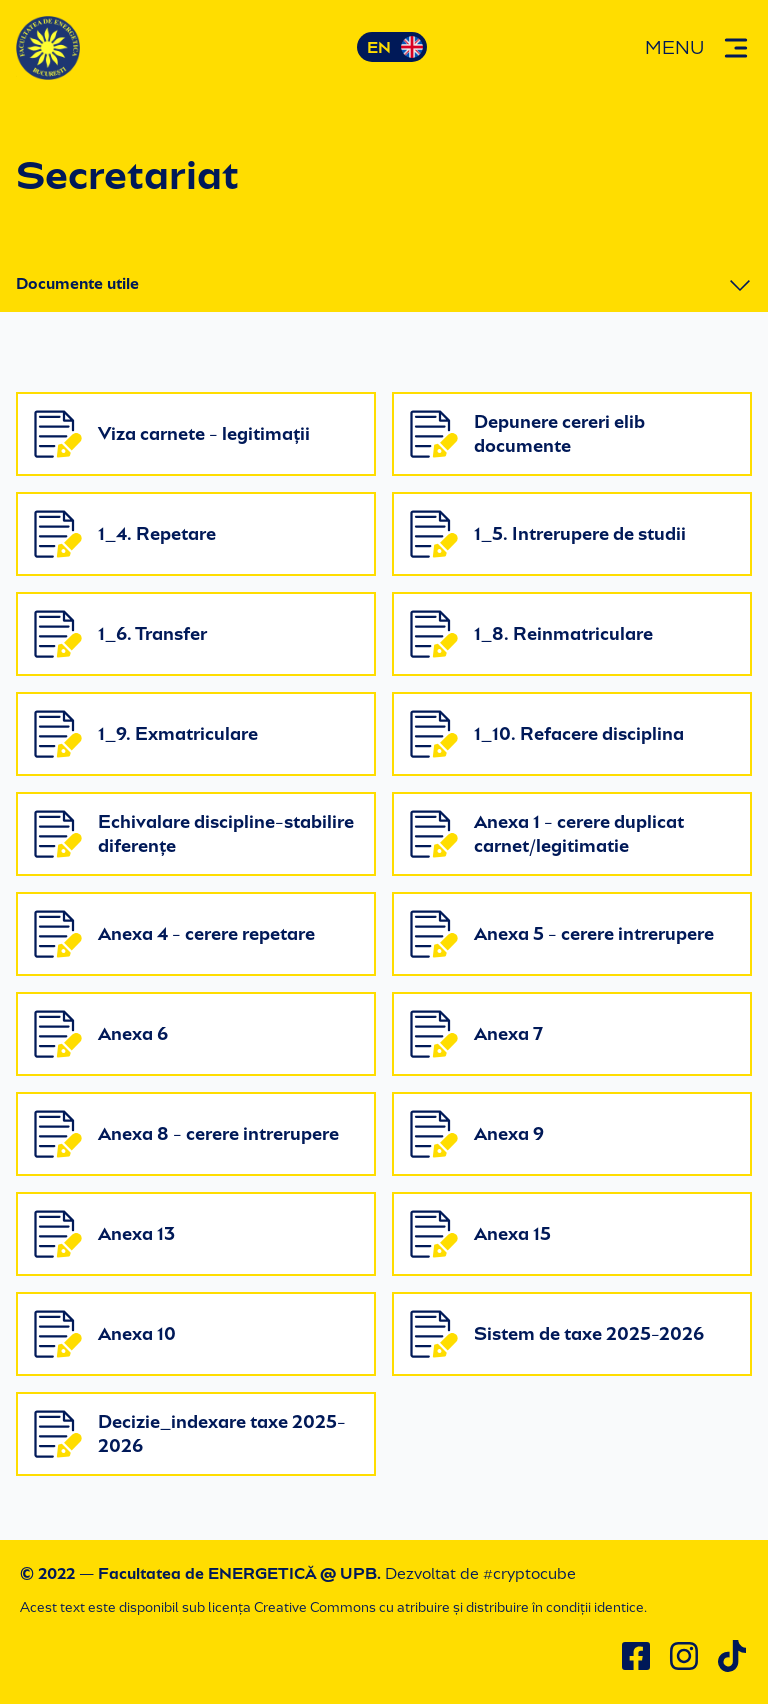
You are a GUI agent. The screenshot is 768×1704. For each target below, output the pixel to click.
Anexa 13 (104, 1234)
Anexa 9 (477, 1134)
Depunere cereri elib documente (527, 434)
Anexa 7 (476, 1034)
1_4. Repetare (125, 534)
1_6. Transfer (120, 634)
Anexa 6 (101, 1034)
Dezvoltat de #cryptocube (480, 1573)
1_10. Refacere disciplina (547, 734)
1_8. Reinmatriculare (531, 634)
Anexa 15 (480, 1234)
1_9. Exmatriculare (146, 734)
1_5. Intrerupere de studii (548, 534)
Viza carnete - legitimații (172, 434)
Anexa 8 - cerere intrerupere (186, 1134)
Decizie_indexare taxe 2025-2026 (190, 1434)
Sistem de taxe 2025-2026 (557, 1334)
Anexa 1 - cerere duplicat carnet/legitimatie (547, 834)
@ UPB (348, 1573)
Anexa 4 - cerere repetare (174, 934)
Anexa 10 (105, 1334)
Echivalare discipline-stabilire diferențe (194, 834)
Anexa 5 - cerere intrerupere (562, 934)
